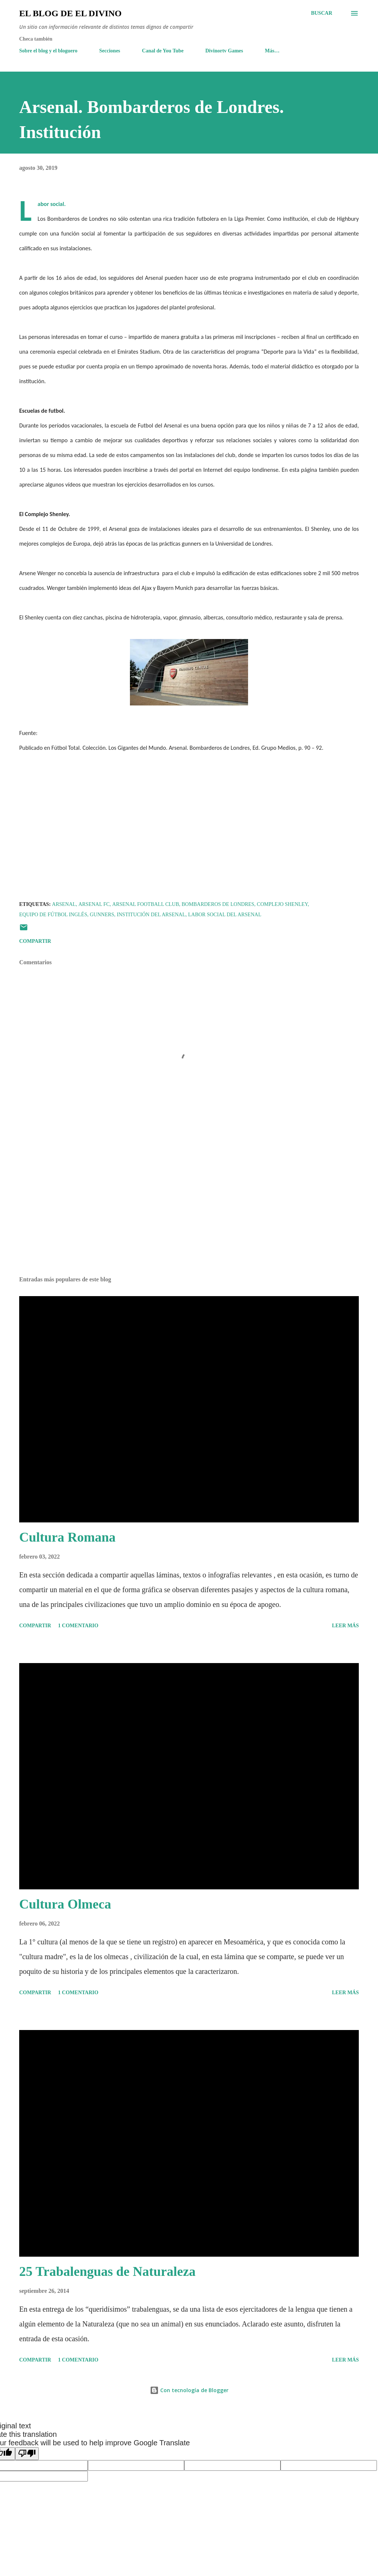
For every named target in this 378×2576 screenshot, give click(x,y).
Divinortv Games (224, 51)
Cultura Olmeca (65, 1904)
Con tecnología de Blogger (189, 2390)
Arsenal (64, 904)
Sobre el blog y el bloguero (48, 51)
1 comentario (78, 1625)
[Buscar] (321, 13)
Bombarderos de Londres (218, 904)
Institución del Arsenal (151, 914)
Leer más (345, 1625)
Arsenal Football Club (145, 904)
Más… (272, 51)
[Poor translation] (27, 2453)
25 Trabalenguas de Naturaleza (107, 2271)
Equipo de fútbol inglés (53, 914)
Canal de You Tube (163, 51)
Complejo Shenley (282, 904)
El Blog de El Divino (70, 13)
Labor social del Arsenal (224, 914)
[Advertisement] (189, 1212)
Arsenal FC (94, 904)
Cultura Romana (67, 1537)
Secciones (109, 51)
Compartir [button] (35, 941)
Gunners (102, 914)
